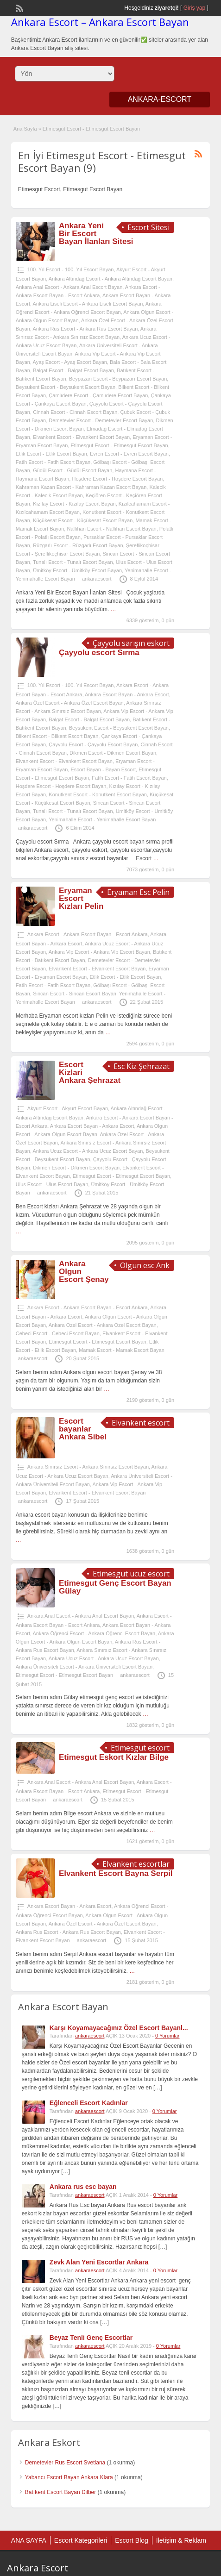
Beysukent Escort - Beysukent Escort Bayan (65, 387)
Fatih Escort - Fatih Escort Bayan (53, 462)
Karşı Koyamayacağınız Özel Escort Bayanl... (119, 2028)
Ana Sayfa (25, 128)
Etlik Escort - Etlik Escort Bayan (51, 453)
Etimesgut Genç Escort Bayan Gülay (115, 1587)
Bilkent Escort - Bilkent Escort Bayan (57, 736)
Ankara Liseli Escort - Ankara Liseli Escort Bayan (88, 303)
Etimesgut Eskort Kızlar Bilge (114, 1757)
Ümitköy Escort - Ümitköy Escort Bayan (77, 570)
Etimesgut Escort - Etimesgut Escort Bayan (119, 445)
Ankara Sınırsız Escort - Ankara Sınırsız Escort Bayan (88, 1466)
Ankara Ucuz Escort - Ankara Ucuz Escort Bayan (88, 1151)
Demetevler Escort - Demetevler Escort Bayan (101, 420)
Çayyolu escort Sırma (99, 652)
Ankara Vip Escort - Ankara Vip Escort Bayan (99, 952)
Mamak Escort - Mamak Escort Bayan (121, 1350)
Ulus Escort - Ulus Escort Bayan (52, 1184)
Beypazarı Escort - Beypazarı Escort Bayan (118, 378)
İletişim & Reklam (181, 2540)
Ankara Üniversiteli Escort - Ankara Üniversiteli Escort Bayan (84, 1666)
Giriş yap (194, 8)
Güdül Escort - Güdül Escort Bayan (72, 470)
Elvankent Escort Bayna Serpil (116, 1873)
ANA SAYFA (28, 2540)
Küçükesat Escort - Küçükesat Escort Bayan (83, 520)
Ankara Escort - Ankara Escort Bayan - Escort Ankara (87, 934)
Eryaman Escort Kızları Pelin (81, 898)
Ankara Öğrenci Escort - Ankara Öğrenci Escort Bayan (94, 1633)
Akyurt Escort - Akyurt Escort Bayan (67, 1108)
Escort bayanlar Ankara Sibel (83, 1429)
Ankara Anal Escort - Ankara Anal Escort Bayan (69, 287)
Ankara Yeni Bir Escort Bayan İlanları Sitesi (96, 233)
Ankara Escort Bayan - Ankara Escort (127, 694)
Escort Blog (131, 2540)
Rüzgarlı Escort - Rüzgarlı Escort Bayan (78, 545)
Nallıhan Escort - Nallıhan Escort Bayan (111, 528)
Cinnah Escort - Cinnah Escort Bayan (75, 412)
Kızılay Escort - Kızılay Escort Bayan (74, 503)
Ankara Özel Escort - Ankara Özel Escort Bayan (70, 703)
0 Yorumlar (167, 2035)
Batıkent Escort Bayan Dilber (60, 2492)
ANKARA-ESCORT (160, 99)
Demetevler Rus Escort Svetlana (65, 2462)
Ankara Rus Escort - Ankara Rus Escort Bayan (85, 328)
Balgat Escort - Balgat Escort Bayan (73, 370)
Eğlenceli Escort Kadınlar (89, 2103)
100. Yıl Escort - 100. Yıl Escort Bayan (70, 269)
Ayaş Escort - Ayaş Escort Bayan (70, 362)
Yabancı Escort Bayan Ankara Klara (69, 2477)
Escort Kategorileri (80, 2540)
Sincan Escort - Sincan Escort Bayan (74, 993)
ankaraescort (97, 578)
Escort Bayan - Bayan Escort (103, 769)
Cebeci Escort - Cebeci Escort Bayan (58, 1333)
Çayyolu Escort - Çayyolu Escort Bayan (93, 744)
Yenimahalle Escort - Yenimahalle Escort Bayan (102, 819)
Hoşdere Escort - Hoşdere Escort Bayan (117, 478)
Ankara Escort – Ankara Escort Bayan (100, 22)
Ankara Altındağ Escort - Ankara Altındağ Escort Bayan (110, 278)
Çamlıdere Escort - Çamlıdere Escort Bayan (98, 395)
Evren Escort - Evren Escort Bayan (129, 453)
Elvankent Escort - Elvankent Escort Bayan (81, 437)
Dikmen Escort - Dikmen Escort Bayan (112, 753)
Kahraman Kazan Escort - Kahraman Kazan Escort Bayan (81, 487)
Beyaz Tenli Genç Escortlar (91, 2337)
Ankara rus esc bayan (83, 2186)
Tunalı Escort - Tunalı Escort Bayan (73, 562)
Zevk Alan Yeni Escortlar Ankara (99, 2262)
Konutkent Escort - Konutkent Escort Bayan (98, 794)
